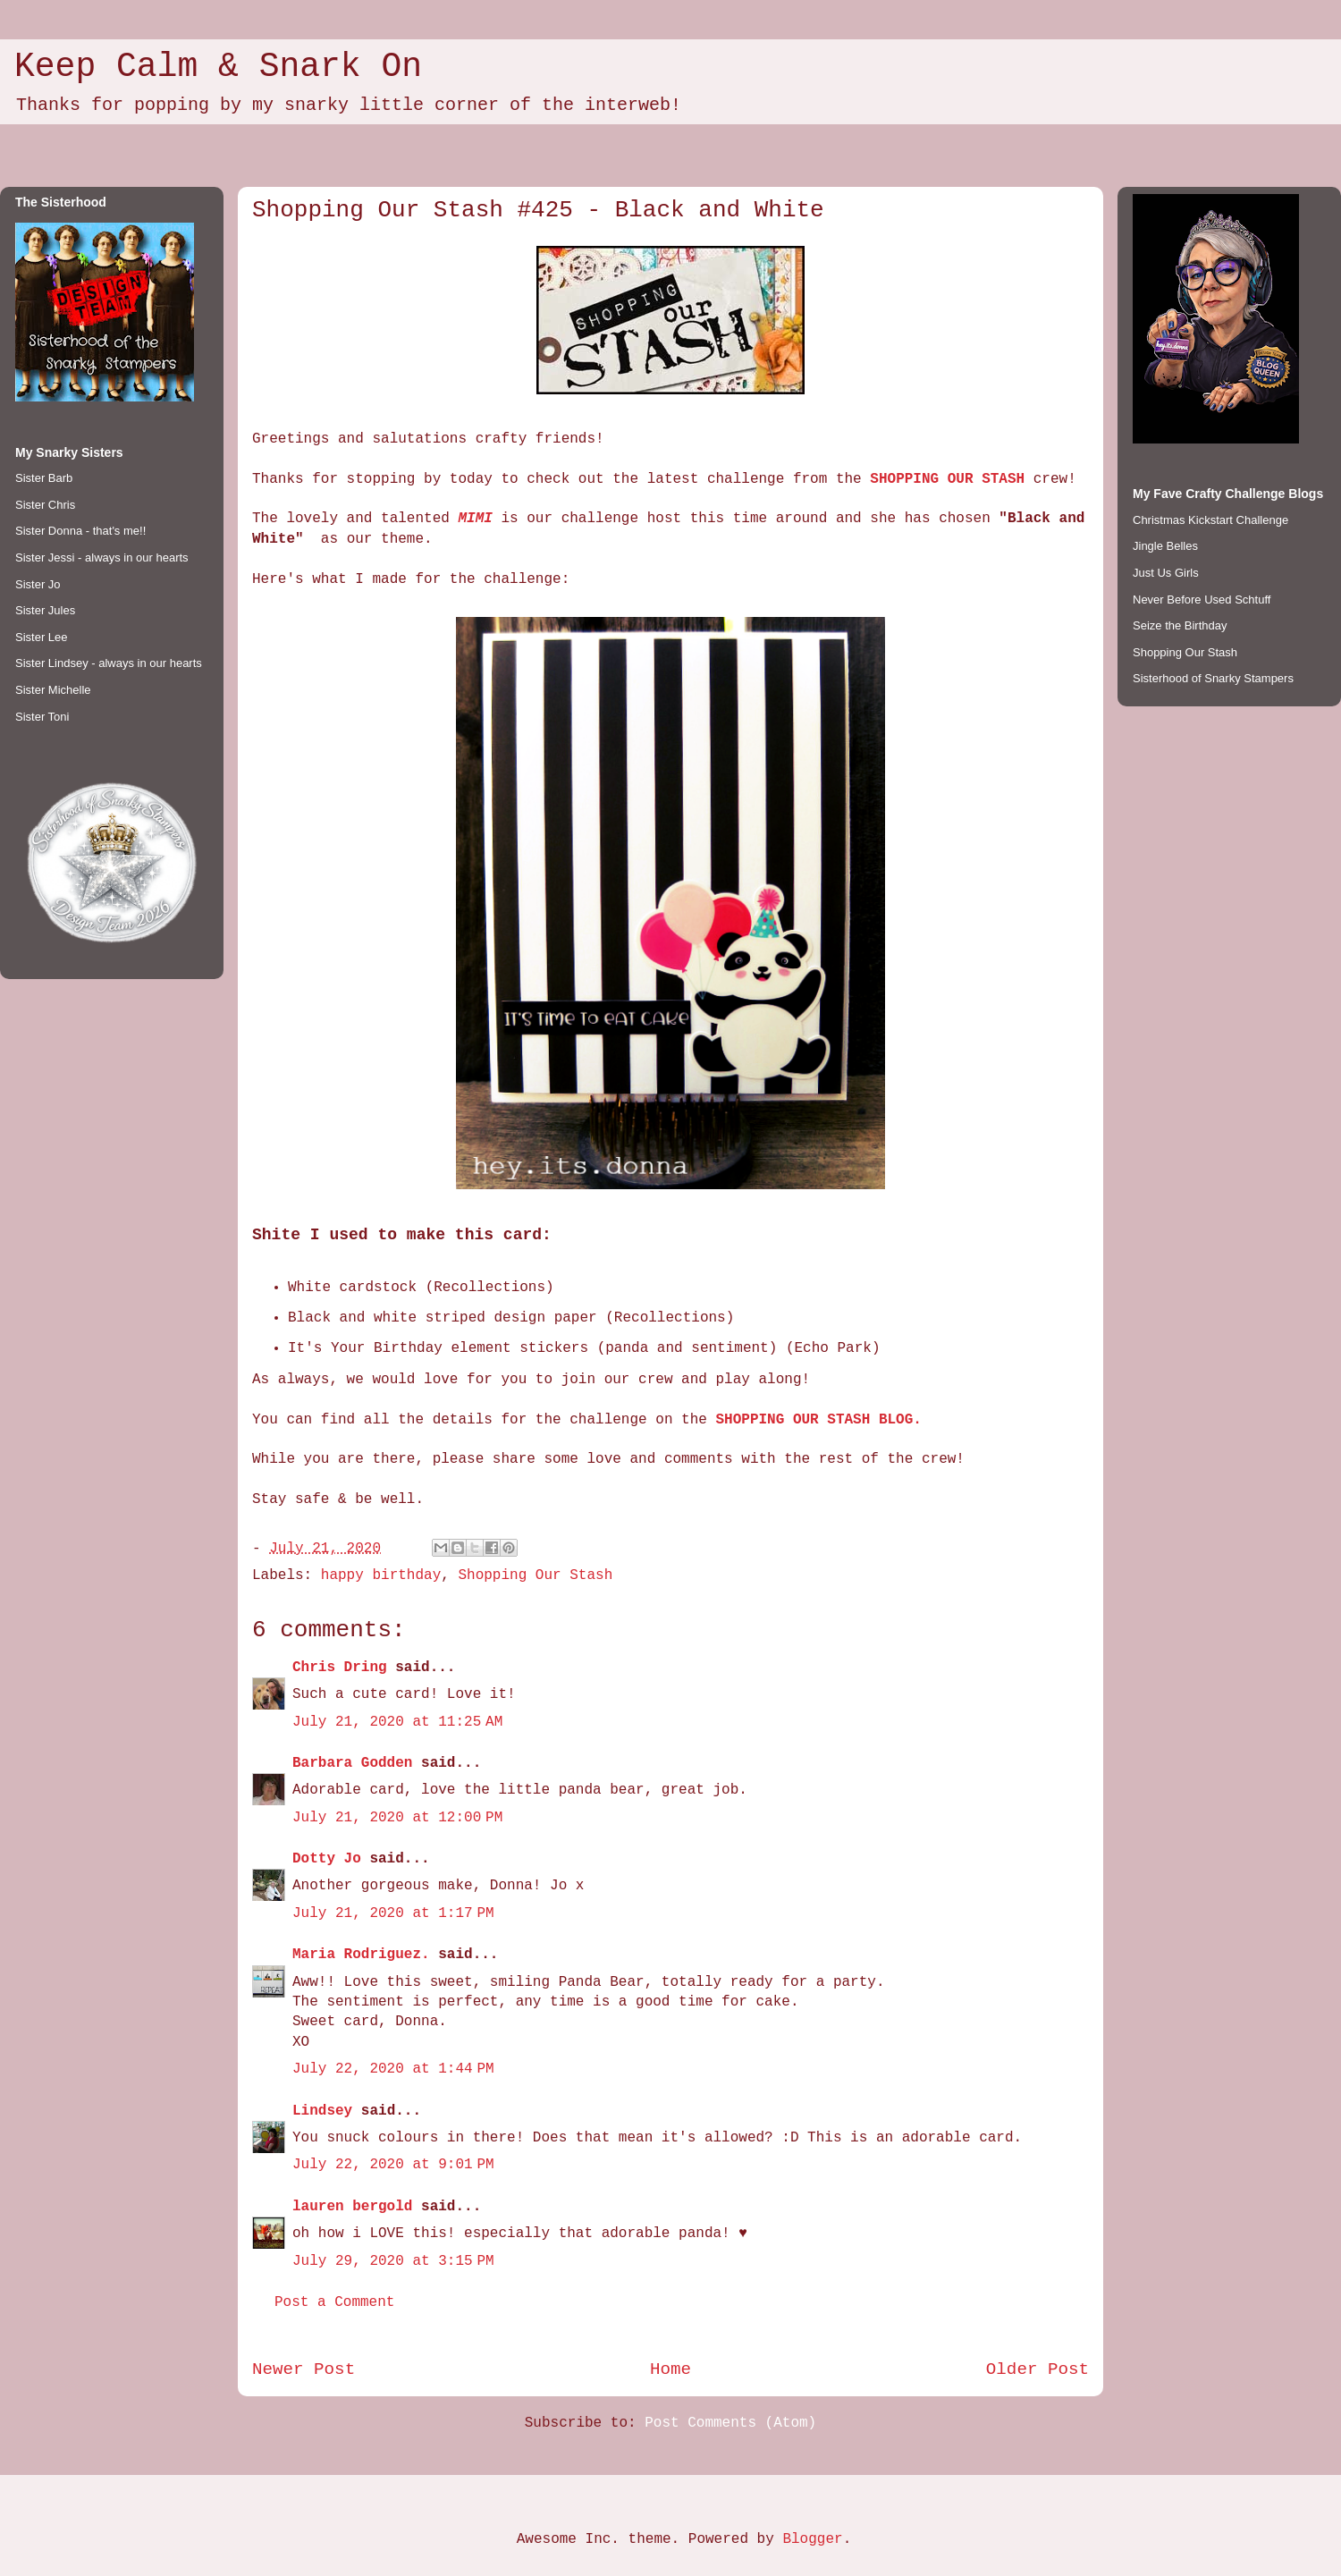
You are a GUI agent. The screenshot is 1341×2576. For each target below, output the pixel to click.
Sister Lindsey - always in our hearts (108, 663)
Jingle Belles (1165, 546)
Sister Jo (38, 584)
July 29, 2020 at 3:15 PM (393, 2261)
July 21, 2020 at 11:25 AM (397, 1722)
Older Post (1037, 2369)
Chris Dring (339, 1668)
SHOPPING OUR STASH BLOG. (818, 1420)
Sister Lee (41, 637)
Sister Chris (45, 504)
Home (670, 2369)
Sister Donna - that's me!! (80, 530)
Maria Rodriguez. (361, 1955)
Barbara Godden (352, 1763)
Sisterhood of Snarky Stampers (1213, 678)
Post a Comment (334, 2302)
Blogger (812, 2539)
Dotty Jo (326, 1859)
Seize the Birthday (1180, 625)
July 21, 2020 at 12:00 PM (397, 1818)
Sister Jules (45, 610)
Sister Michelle (53, 690)
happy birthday (381, 1575)
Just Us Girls (1166, 572)
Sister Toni (42, 716)
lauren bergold (352, 2207)
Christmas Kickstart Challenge (1210, 520)
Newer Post (303, 2369)
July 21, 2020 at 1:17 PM (393, 1913)
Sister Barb (43, 478)
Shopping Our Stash (535, 1575)
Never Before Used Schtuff (1201, 599)
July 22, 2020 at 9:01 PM (393, 2165)
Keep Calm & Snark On (218, 66)
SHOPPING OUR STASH (947, 479)
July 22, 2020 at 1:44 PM (393, 2069)
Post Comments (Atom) (730, 2423)
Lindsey (322, 2111)
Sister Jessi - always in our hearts (102, 557)
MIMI (475, 519)
